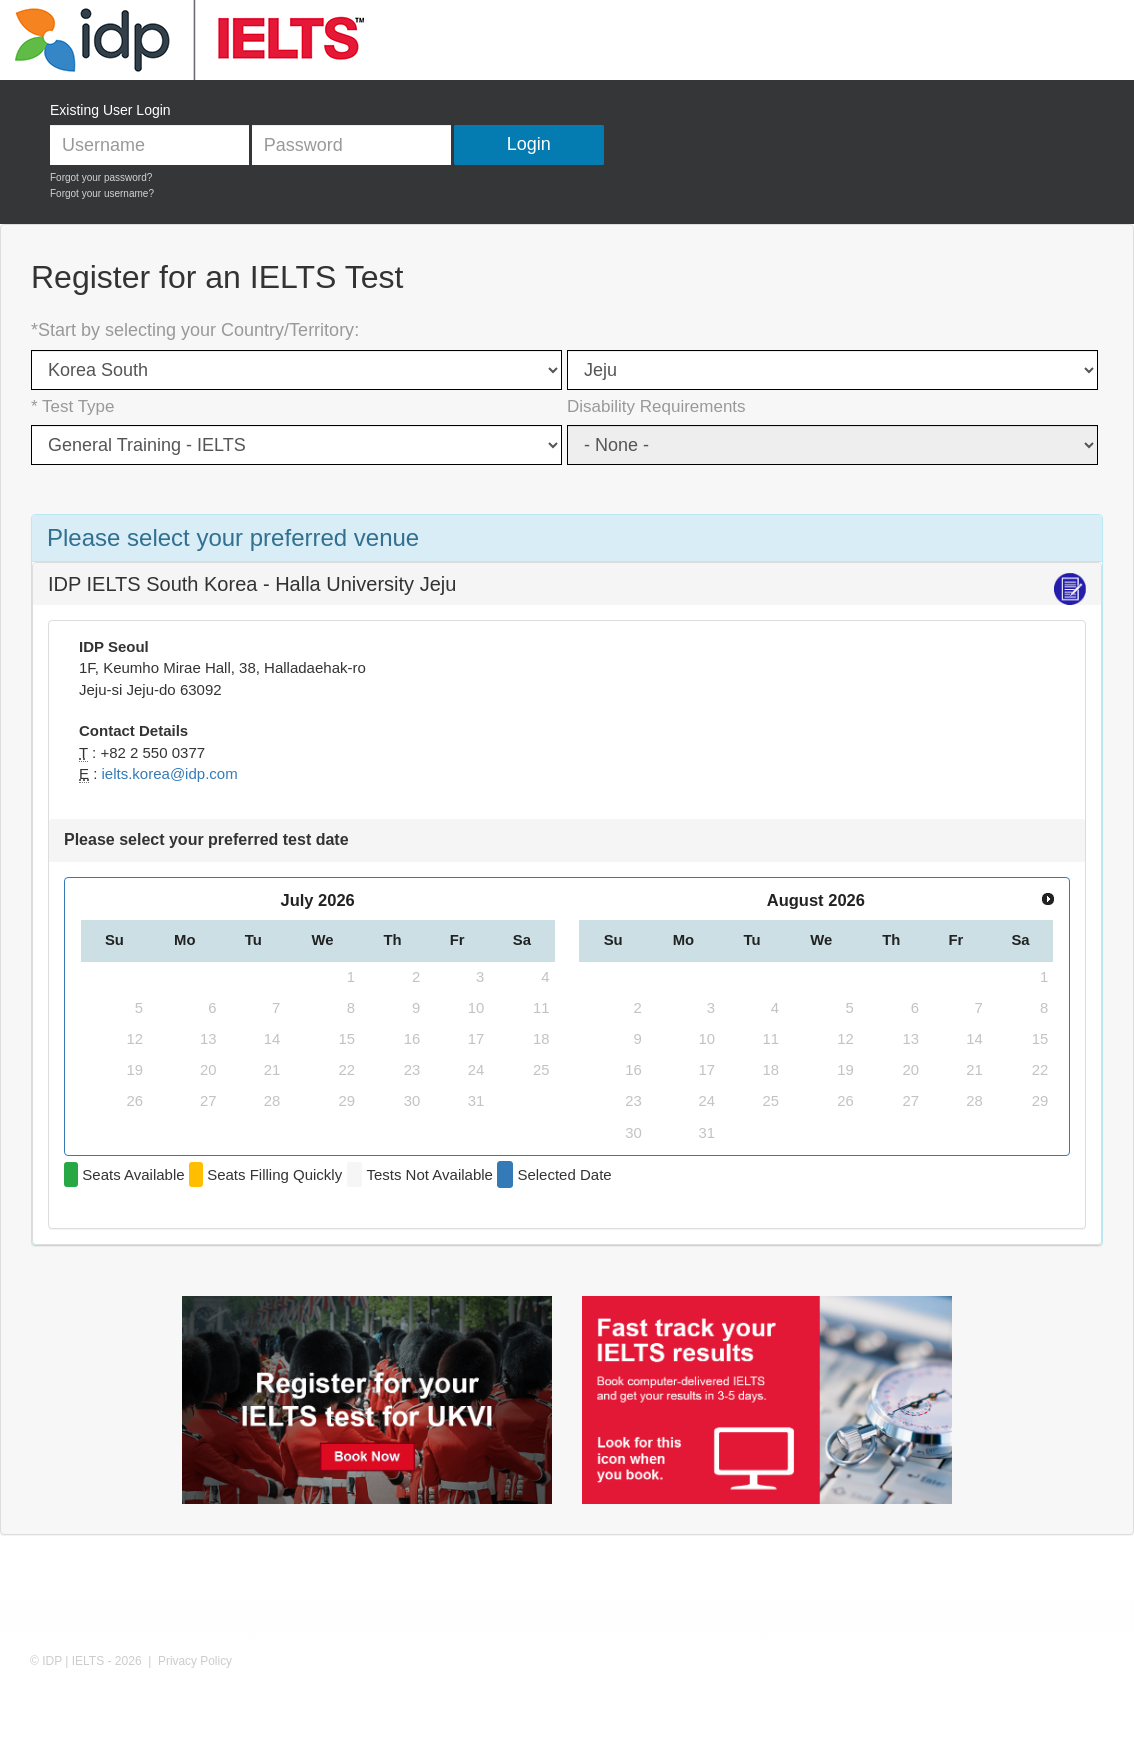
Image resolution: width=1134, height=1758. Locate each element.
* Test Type (72, 406)
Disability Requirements (656, 406)
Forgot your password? (101, 177)
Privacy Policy (195, 1661)
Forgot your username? (102, 193)
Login (529, 144)
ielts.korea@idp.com (170, 773)
